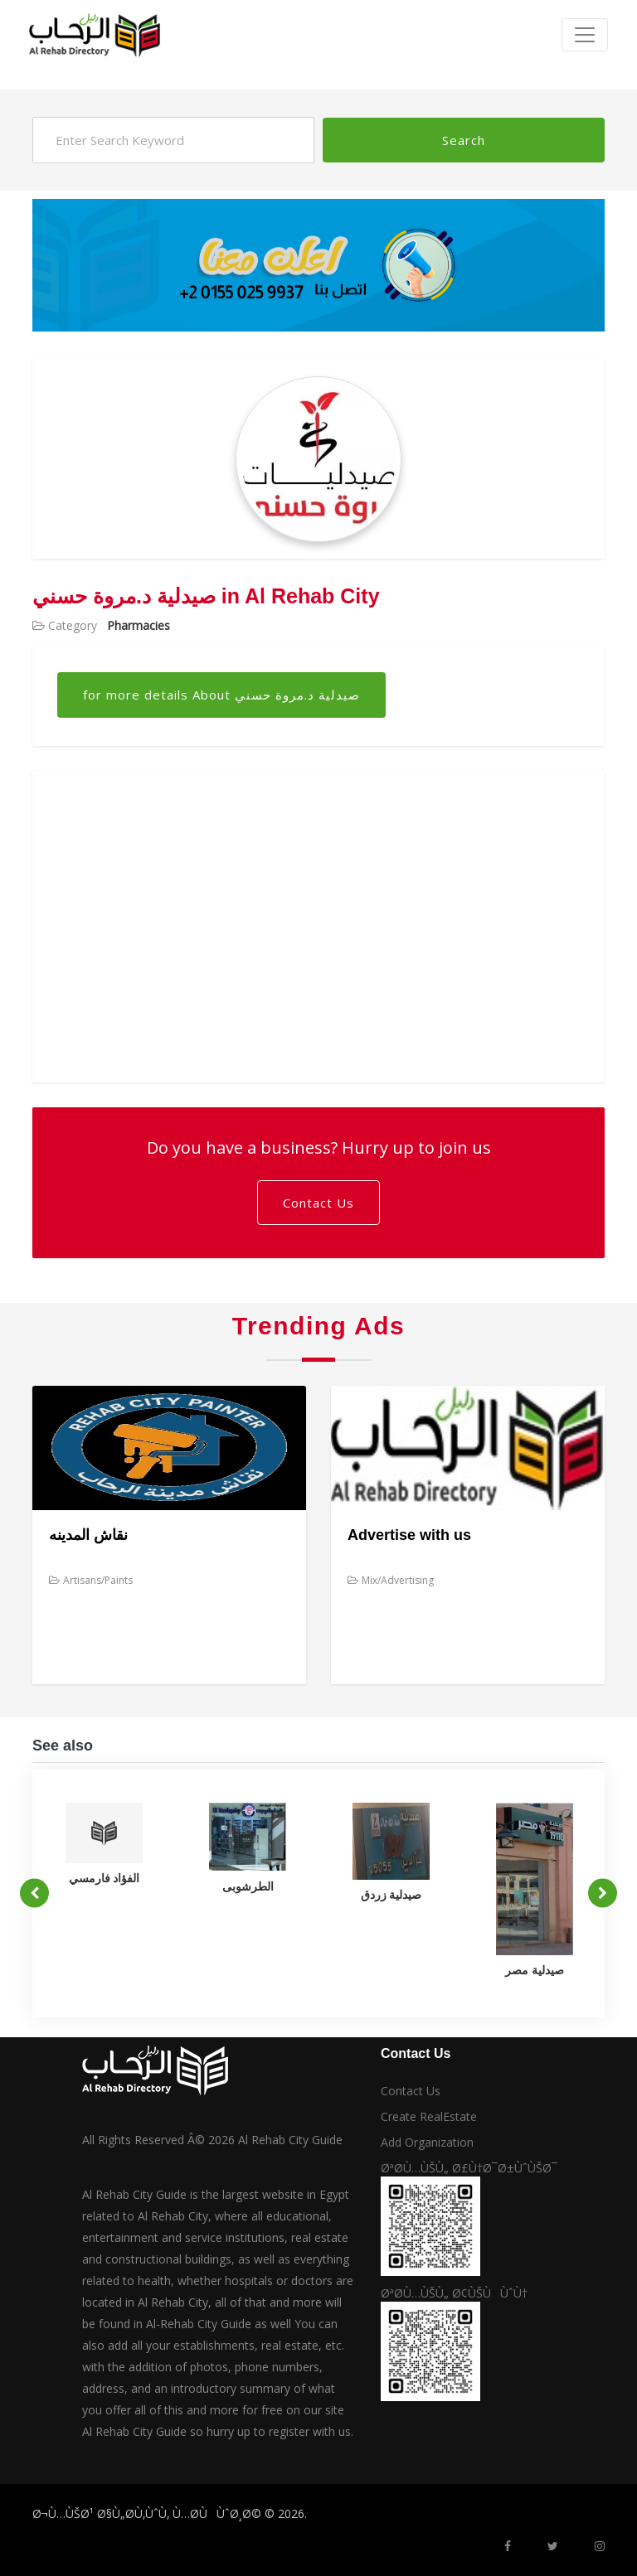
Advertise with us (409, 1535)
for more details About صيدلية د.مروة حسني (221, 694)
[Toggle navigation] (585, 34)
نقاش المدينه (88, 1535)
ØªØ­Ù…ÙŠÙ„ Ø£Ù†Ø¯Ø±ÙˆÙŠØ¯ (469, 2168)
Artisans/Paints (91, 1580)
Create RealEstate (429, 2116)
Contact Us (318, 1202)
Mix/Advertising (391, 1580)
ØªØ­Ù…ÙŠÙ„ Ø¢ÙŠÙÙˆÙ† (454, 2293)
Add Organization (427, 2142)
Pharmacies (138, 625)
